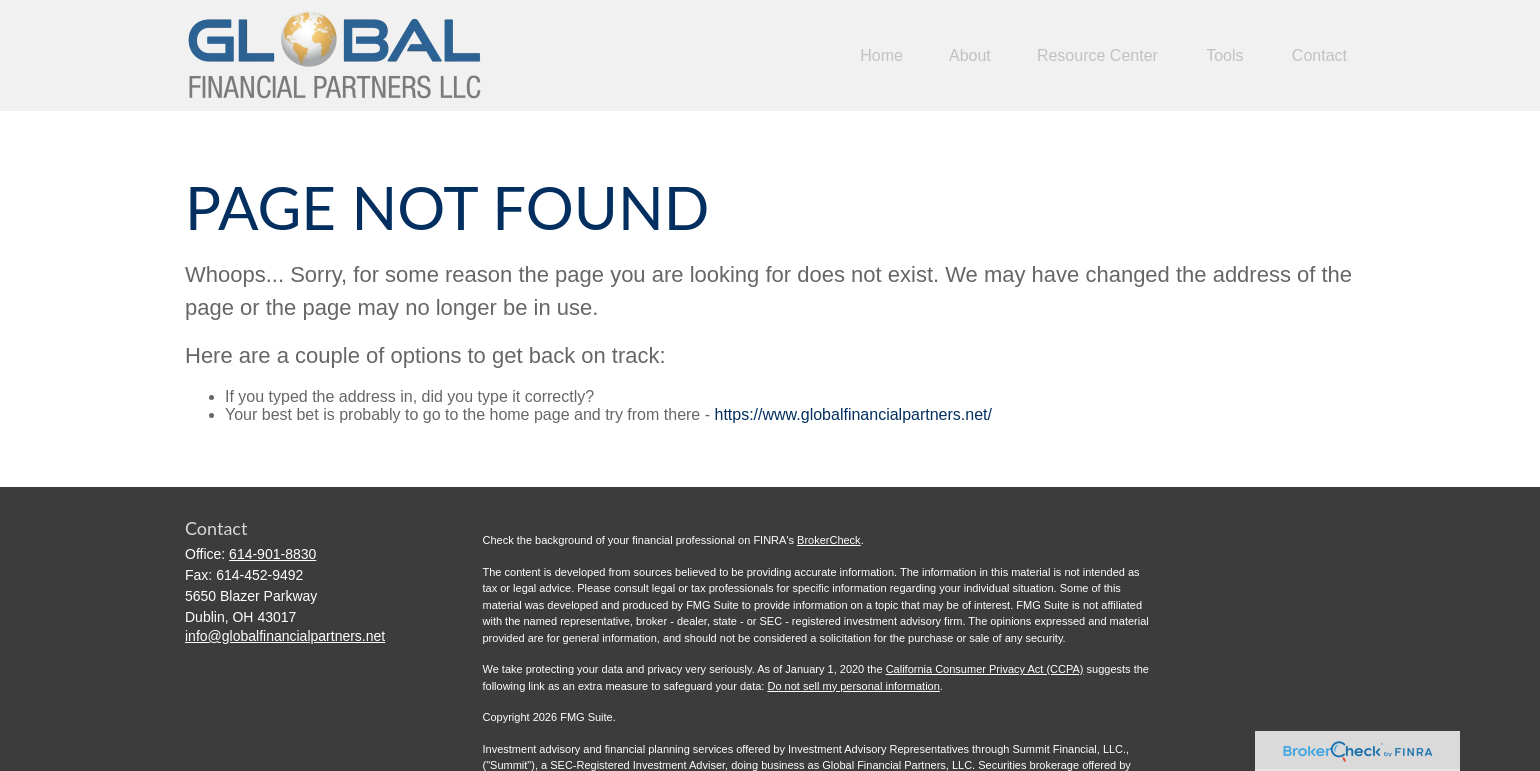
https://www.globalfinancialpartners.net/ (852, 414)
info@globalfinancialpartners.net (285, 636)
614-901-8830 (272, 554)
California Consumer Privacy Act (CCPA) (985, 669)
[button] (881, 55)
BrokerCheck (829, 540)
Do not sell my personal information (853, 686)
